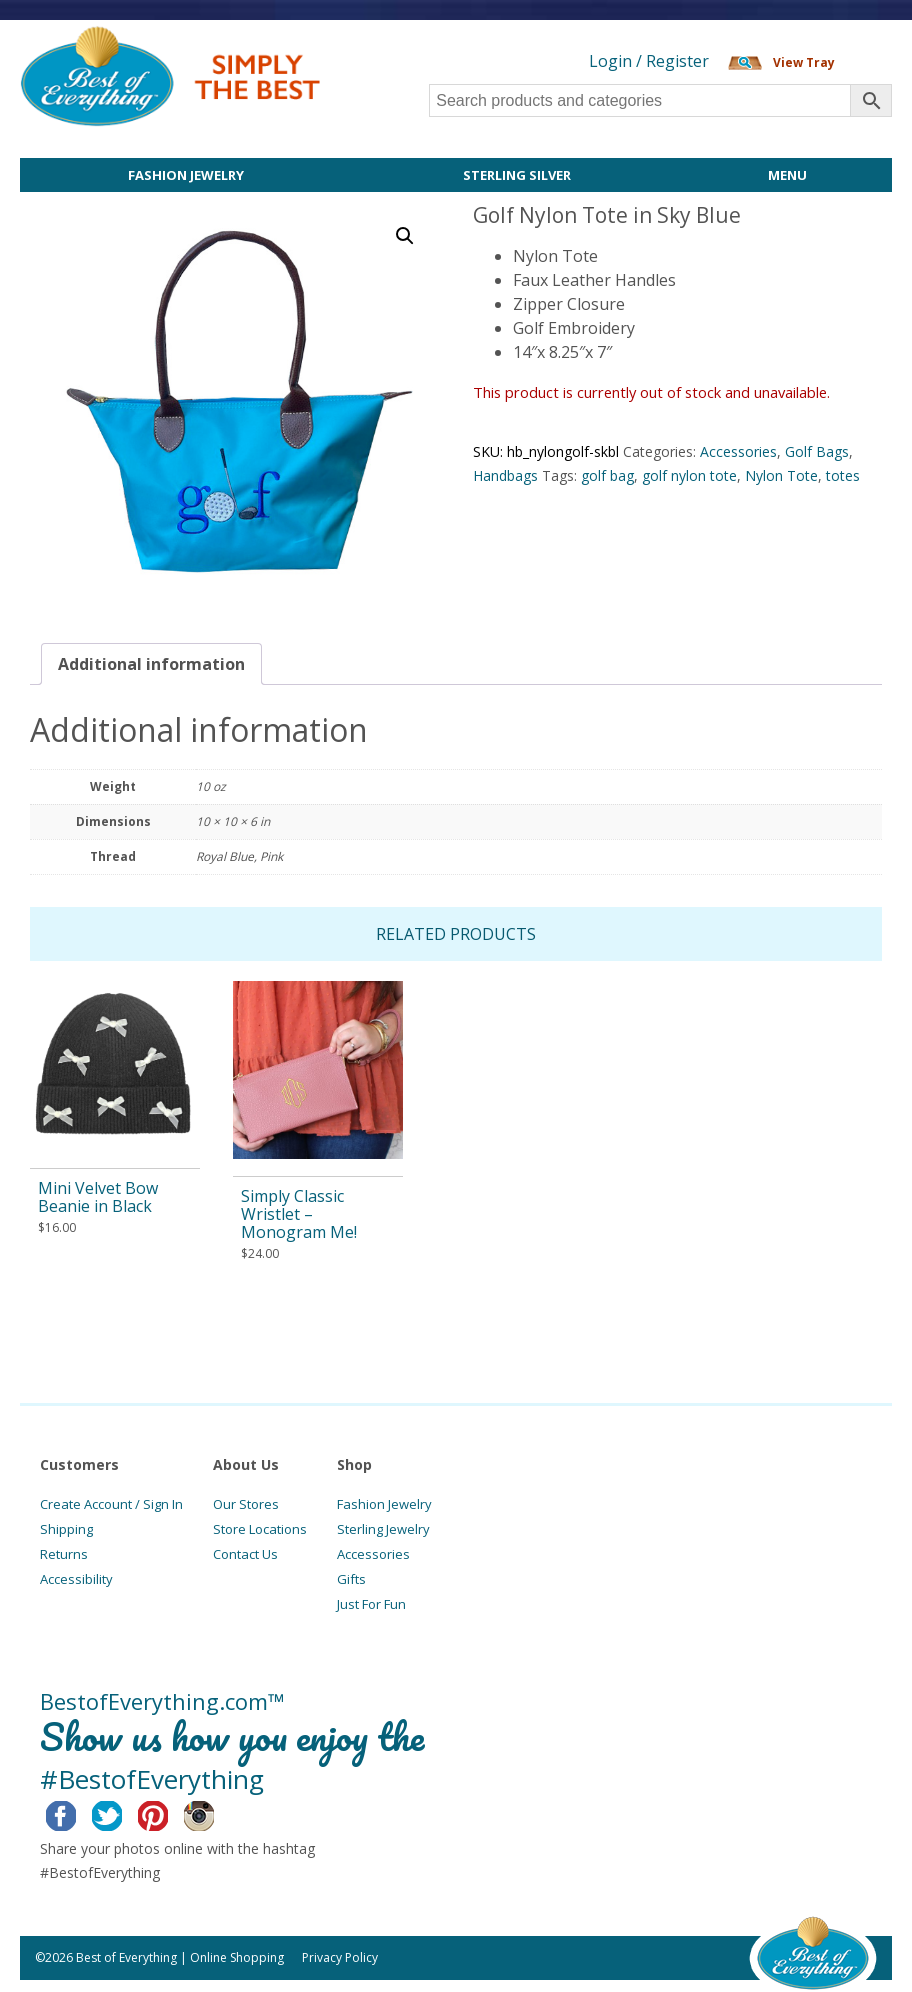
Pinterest (168, 1813)
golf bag (607, 475)
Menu (787, 175)
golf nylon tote (689, 475)
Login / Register (649, 61)
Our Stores (246, 1504)
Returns (64, 1554)
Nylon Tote (781, 475)
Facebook (76, 1813)
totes (843, 475)
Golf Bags (817, 451)
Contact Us (245, 1554)
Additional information (151, 664)
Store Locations (260, 1529)
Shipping (66, 1529)
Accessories (738, 451)
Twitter (122, 1813)
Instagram (214, 1813)
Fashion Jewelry (186, 175)
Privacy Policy (340, 1957)
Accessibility (76, 1579)
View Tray (804, 62)
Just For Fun (371, 1604)
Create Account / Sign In (111, 1504)
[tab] (151, 664)
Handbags (505, 475)
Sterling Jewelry (383, 1529)
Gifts (351, 1579)
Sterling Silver (517, 175)
